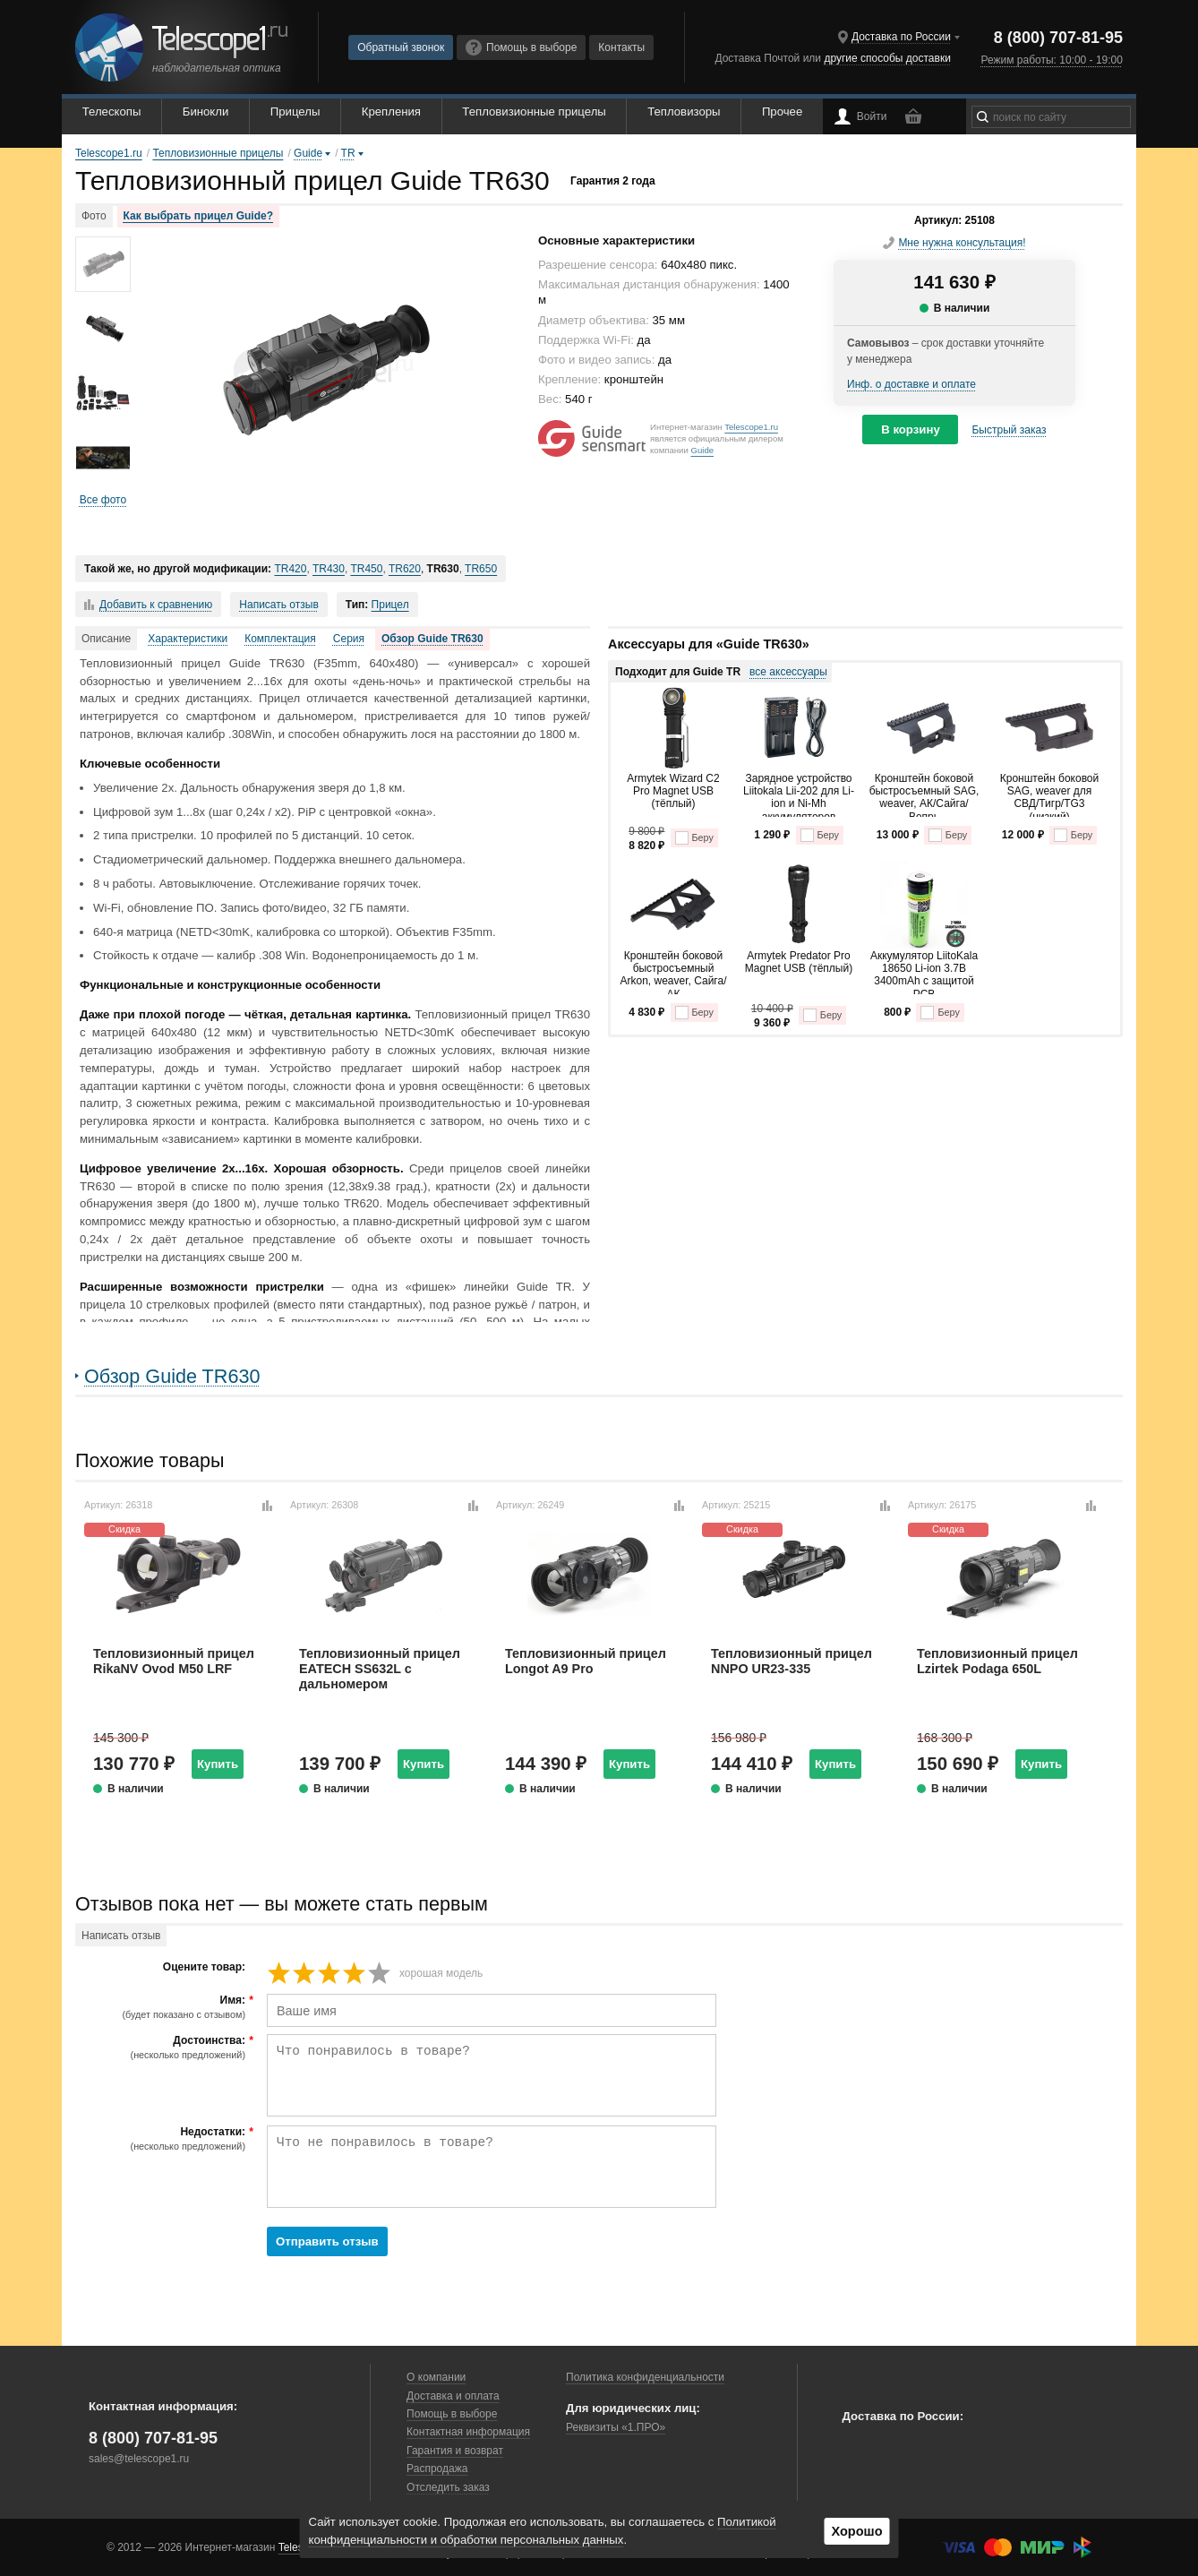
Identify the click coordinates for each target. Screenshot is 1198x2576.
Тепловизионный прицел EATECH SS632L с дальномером (379, 1669)
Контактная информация (468, 2432)
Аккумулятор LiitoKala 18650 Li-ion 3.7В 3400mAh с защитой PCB (924, 971)
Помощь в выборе (521, 47)
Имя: (162, 2007)
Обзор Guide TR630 (432, 638)
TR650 (481, 568)
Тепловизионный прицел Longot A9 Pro (585, 1661)
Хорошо (856, 2531)
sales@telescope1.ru (139, 2458)
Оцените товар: (204, 1967)
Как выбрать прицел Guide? (198, 216)
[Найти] (982, 117)
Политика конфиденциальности (645, 2377)
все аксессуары (788, 671)
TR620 (405, 568)
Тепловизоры (683, 111)
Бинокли (206, 111)
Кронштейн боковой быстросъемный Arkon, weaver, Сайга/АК (673, 971)
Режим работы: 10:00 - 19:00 (1051, 60)
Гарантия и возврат (454, 2450)
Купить (217, 1764)
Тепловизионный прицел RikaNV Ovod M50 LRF (173, 1661)
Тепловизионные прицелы (533, 111)
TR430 (328, 568)
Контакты (621, 47)
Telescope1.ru (751, 427)
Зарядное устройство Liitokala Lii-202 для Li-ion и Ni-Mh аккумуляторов (798, 794)
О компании (436, 2377)
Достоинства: (162, 2047)
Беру (694, 838)
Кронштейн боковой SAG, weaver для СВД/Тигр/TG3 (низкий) (1050, 794)
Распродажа (436, 2468)
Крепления (391, 111)
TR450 (366, 568)
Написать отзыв (278, 604)
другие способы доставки (887, 58)
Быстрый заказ (1008, 430)
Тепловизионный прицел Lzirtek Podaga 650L (997, 1661)
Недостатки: (162, 2138)
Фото (94, 216)
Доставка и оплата (453, 2396)
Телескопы (111, 111)
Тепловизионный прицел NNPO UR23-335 (791, 1661)
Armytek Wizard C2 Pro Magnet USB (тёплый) (673, 791)
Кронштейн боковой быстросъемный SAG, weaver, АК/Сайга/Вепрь (924, 794)
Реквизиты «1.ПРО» (615, 2427)
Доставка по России (901, 36)
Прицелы (295, 111)
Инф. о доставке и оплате (911, 384)
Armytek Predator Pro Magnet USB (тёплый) (798, 962)
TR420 (290, 568)
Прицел (390, 604)
